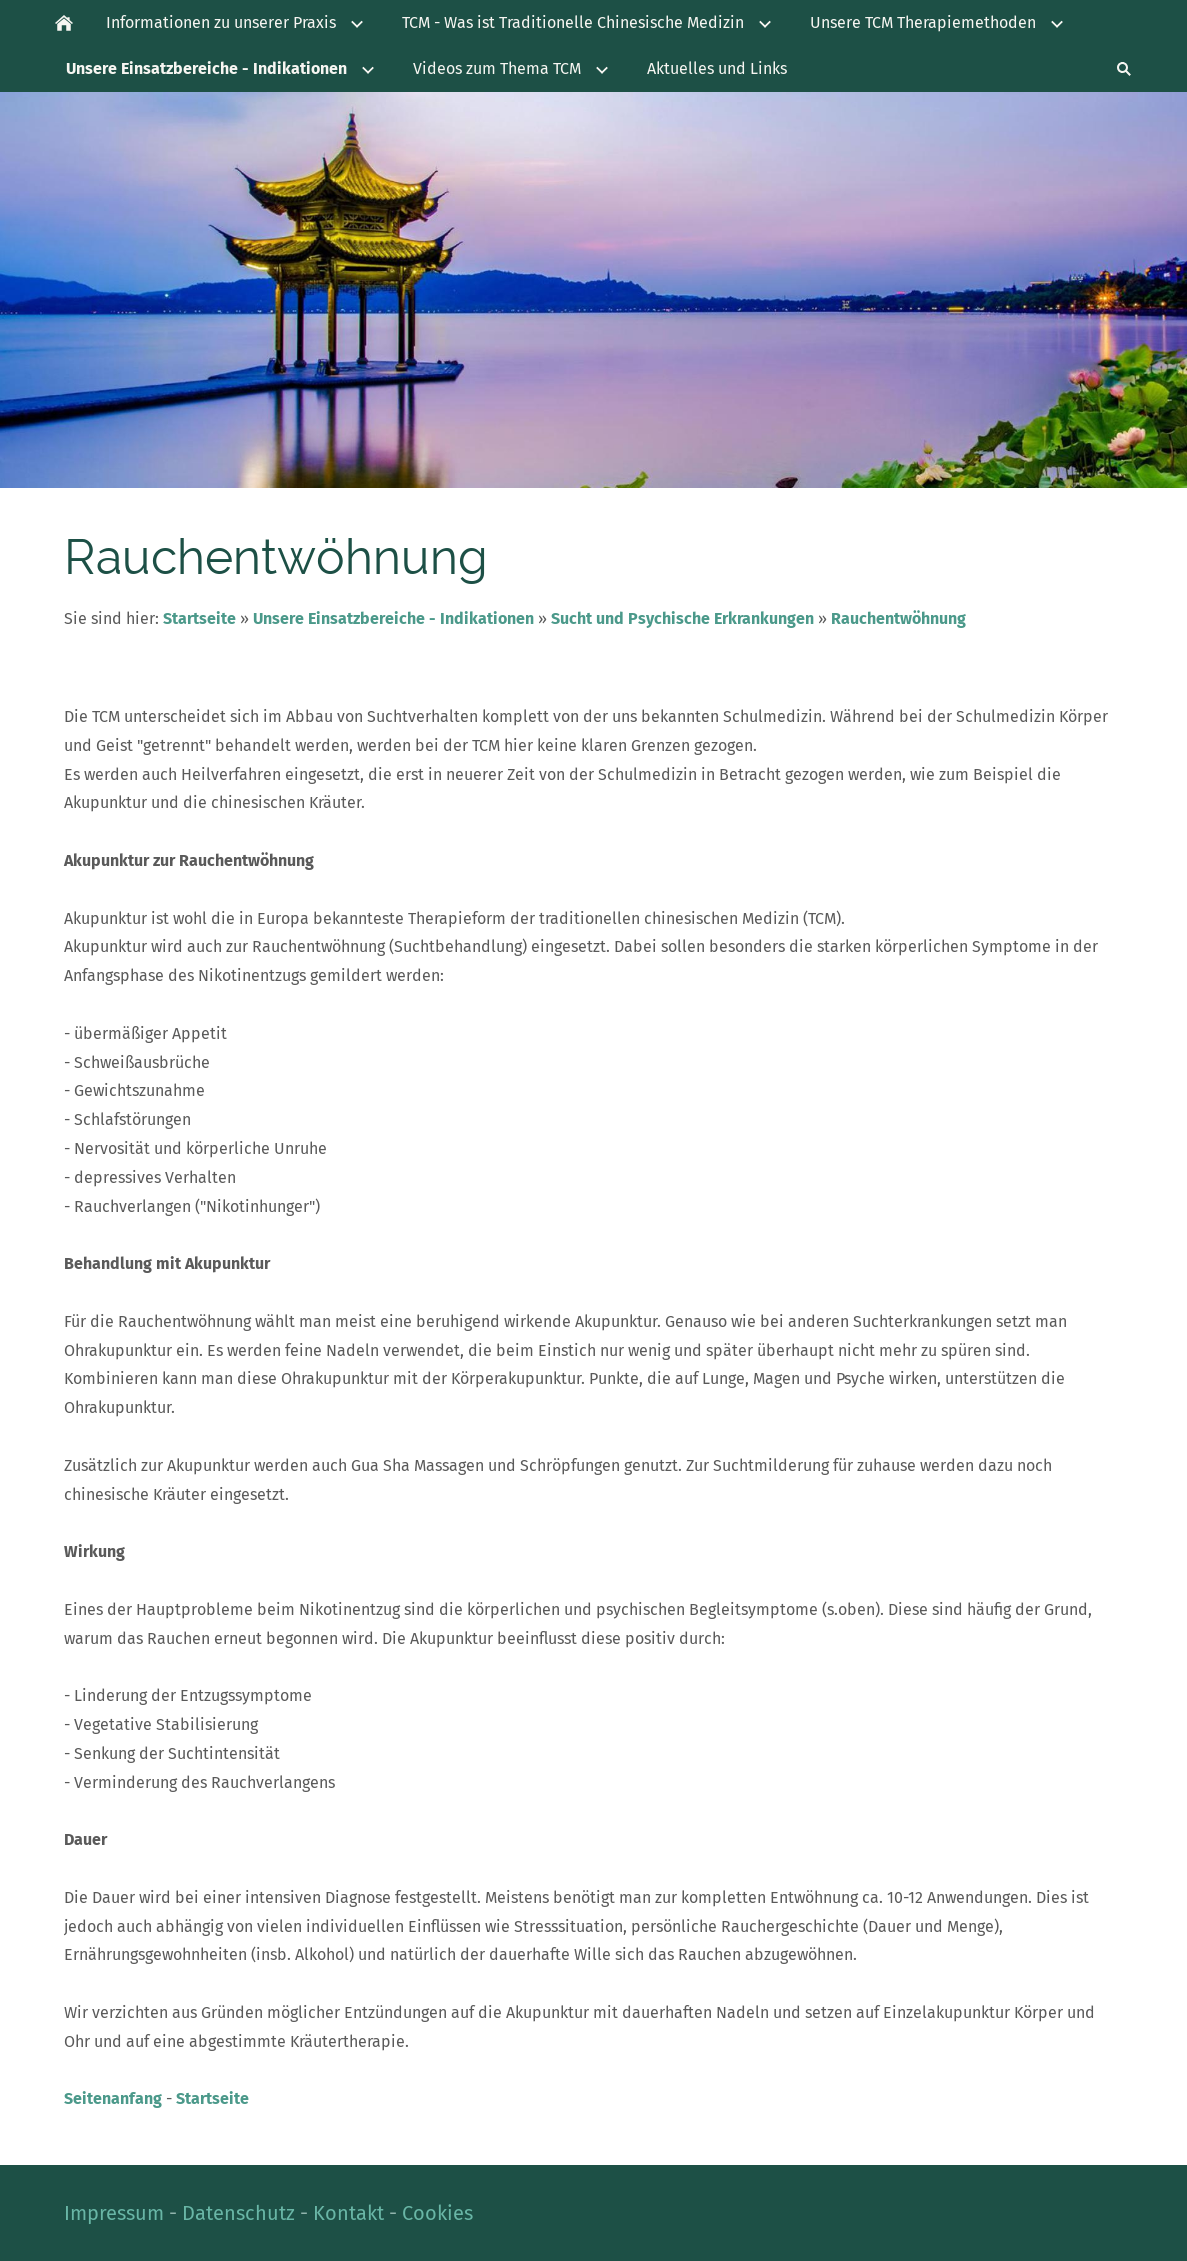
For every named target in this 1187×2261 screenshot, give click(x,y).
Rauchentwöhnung (898, 618)
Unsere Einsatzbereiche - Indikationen (393, 618)
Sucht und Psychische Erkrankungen (682, 618)
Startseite (199, 618)
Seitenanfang (113, 2098)
